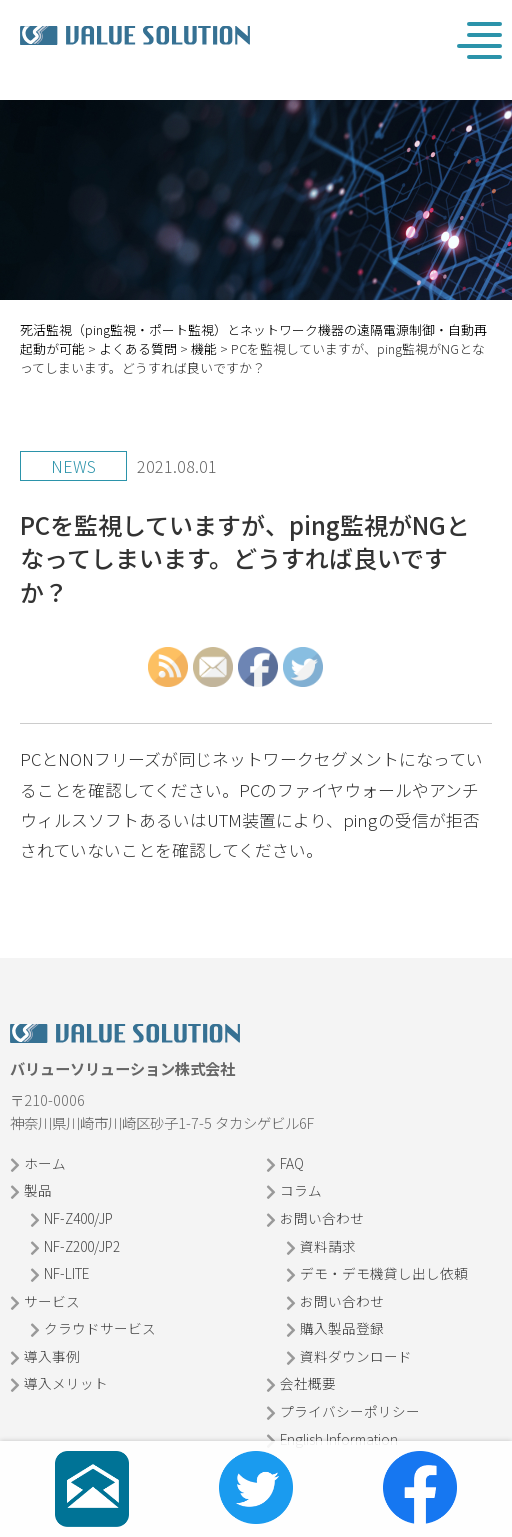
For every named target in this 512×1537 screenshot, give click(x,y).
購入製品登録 (342, 1328)
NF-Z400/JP (78, 1218)
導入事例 (52, 1356)
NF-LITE (66, 1273)
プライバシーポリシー (350, 1411)
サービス (52, 1301)
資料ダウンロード (356, 1356)
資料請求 (328, 1246)
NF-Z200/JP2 (82, 1246)
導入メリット (66, 1383)
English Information (339, 1439)
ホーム (45, 1163)
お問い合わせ (322, 1218)
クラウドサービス (100, 1328)
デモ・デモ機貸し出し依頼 (384, 1273)
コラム (301, 1190)
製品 (38, 1190)
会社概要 (308, 1383)
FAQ (292, 1163)
